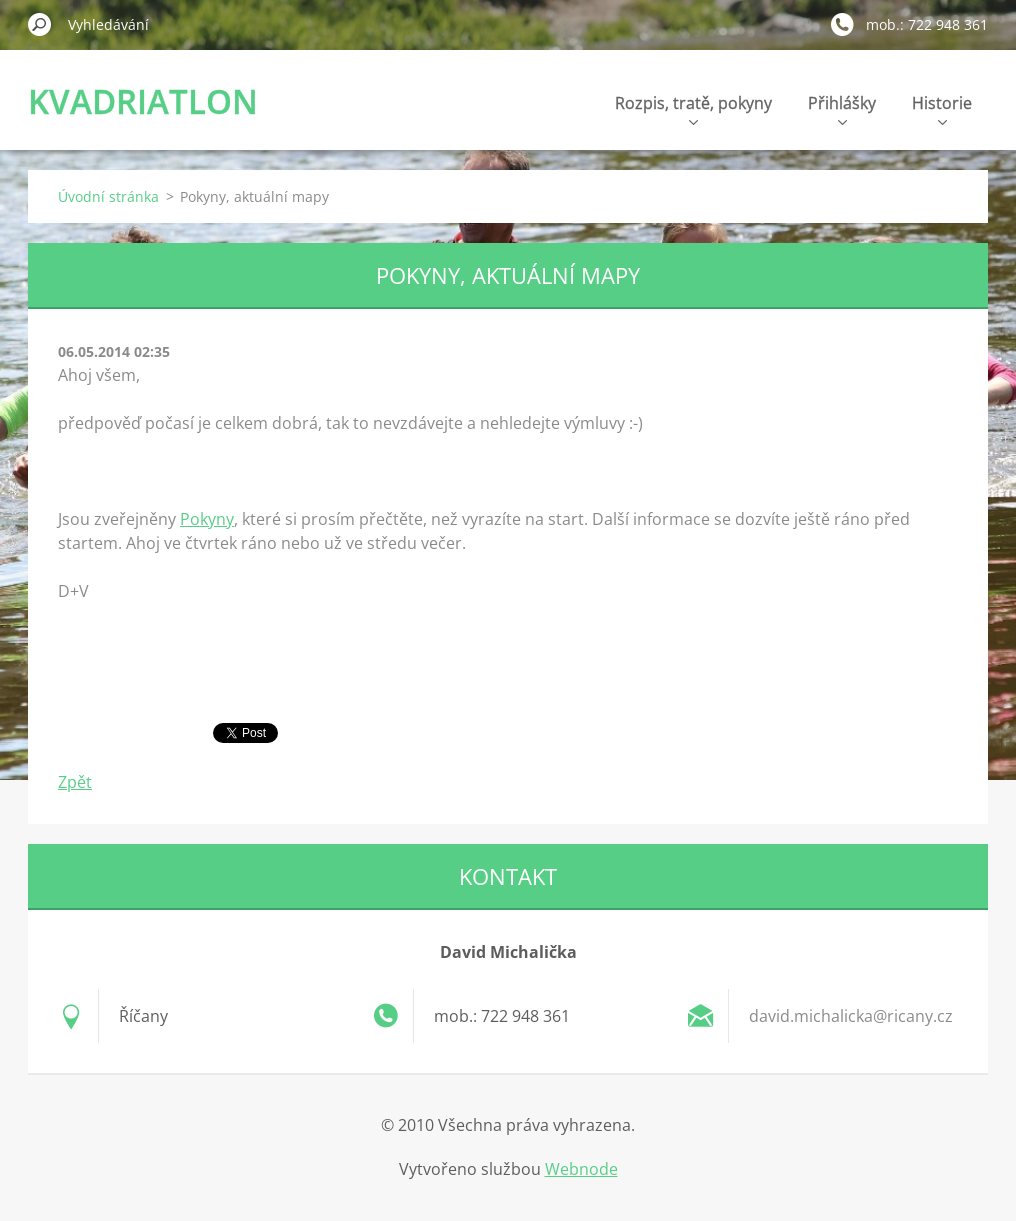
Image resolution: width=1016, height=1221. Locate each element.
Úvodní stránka (108, 196)
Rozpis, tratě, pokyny (693, 108)
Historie (942, 108)
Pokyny (207, 519)
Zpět (75, 782)
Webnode (581, 1169)
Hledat (40, 24)
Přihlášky (842, 108)
